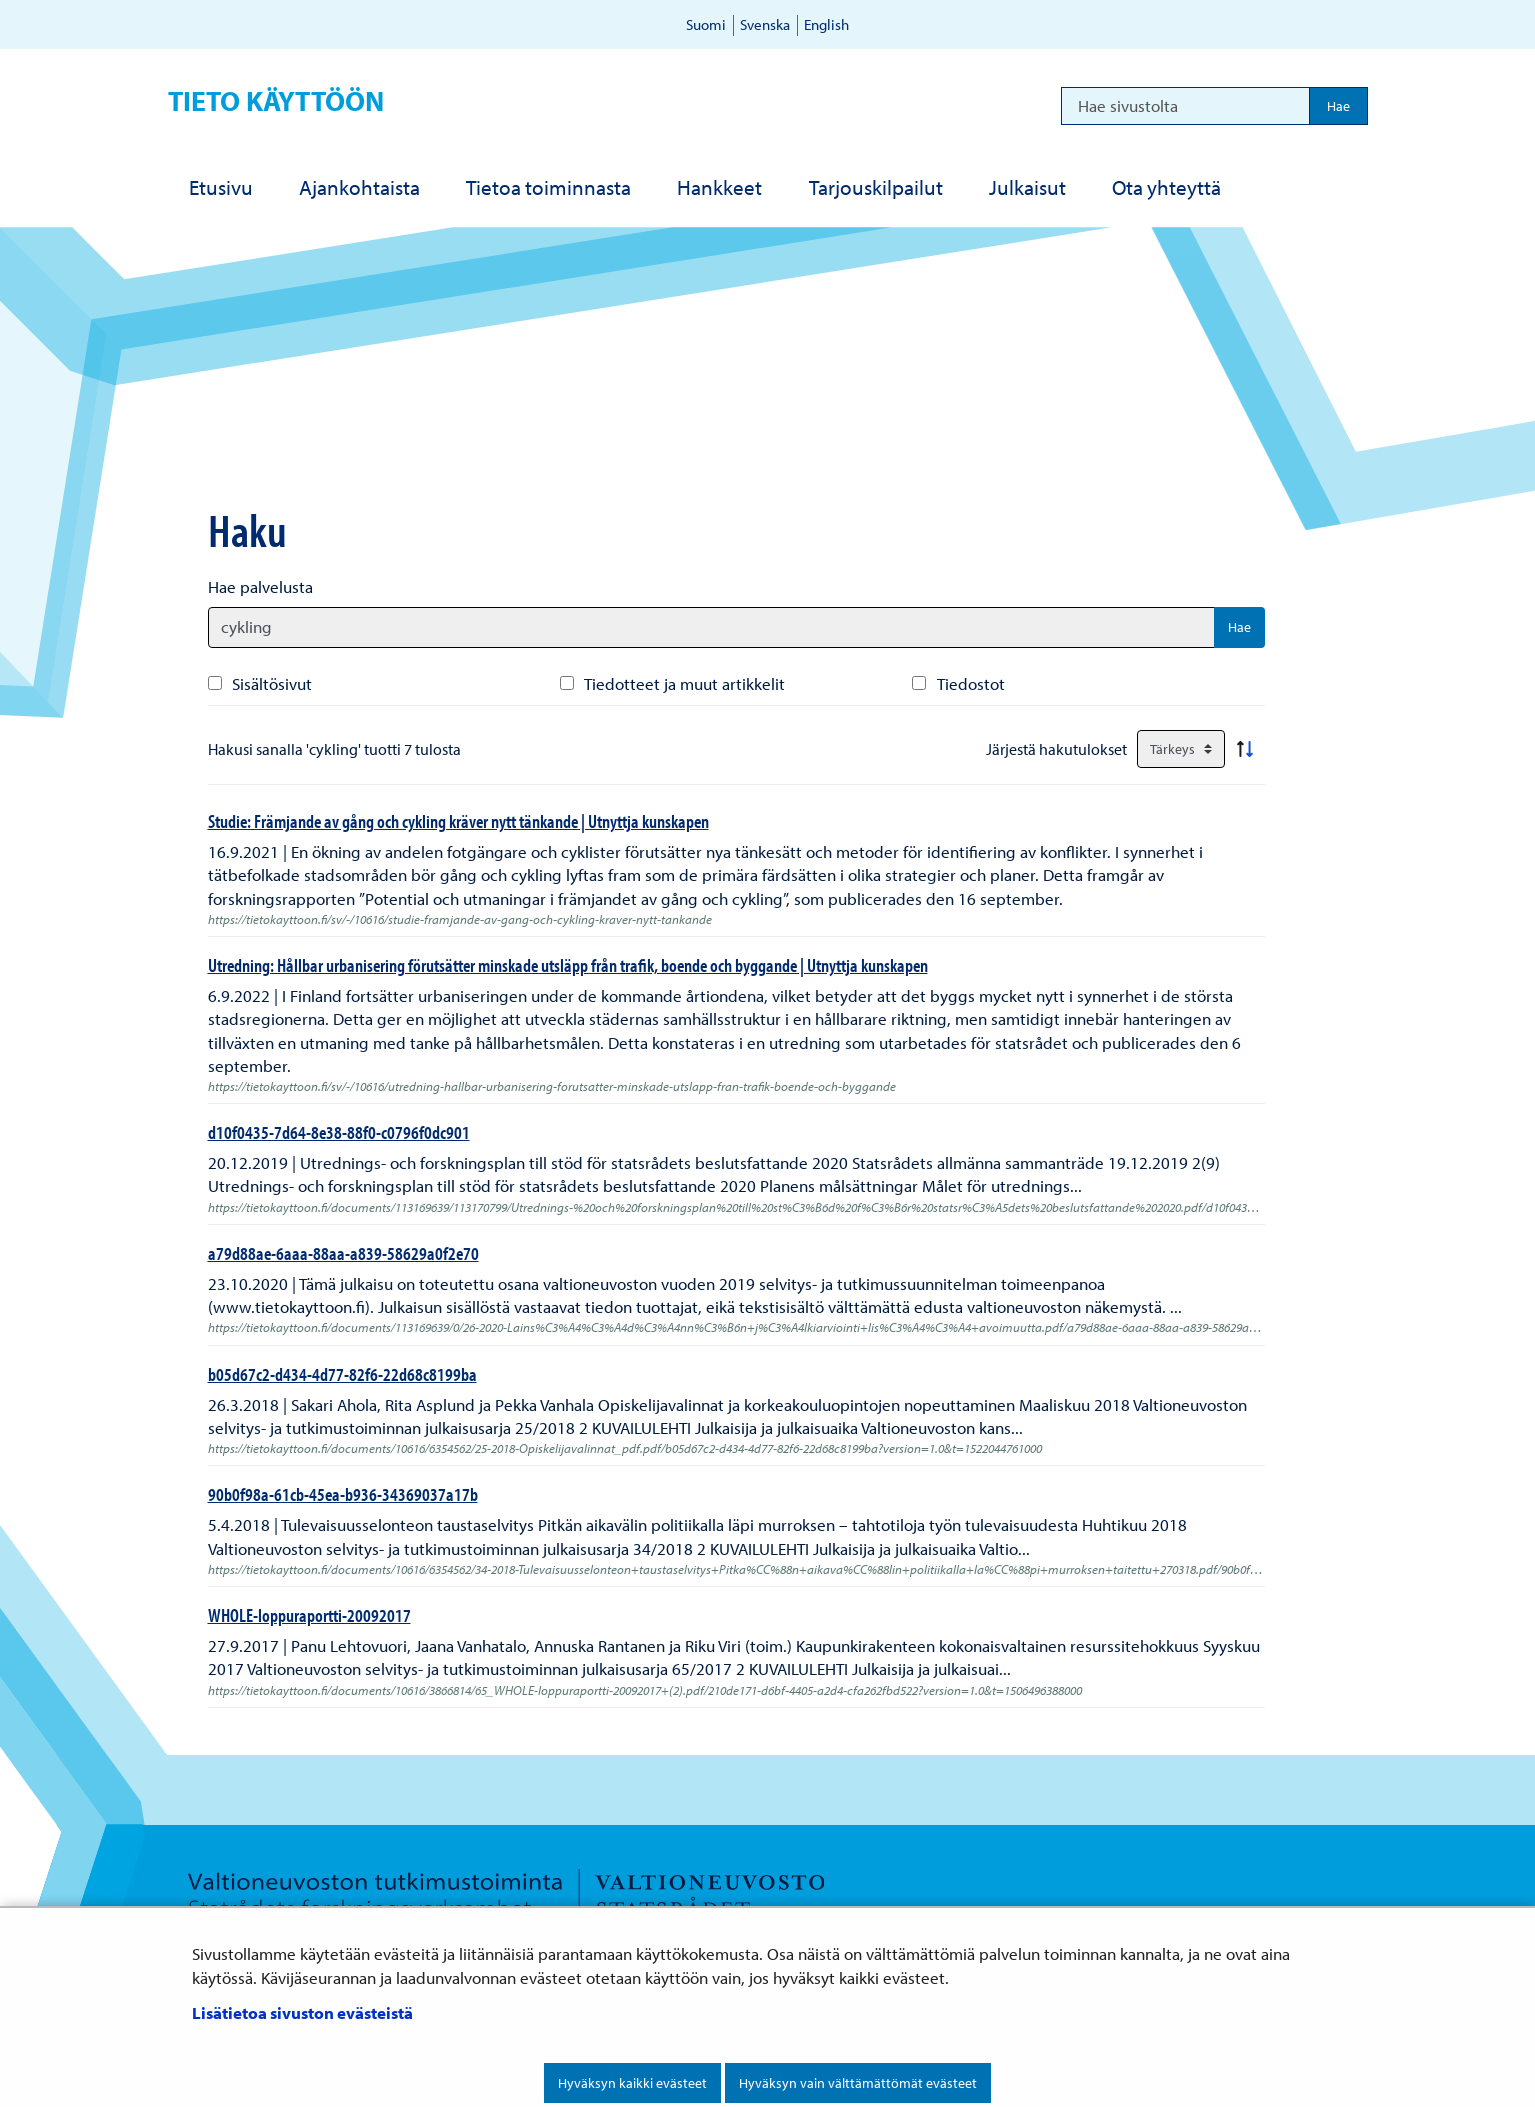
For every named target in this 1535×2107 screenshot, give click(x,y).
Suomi (706, 24)
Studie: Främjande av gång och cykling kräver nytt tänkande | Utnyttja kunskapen (458, 821)
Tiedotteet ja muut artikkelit (684, 683)
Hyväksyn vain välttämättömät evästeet (858, 2083)
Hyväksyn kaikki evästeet (632, 2083)
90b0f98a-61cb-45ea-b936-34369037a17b (343, 1494)
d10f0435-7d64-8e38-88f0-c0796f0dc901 (339, 1132)
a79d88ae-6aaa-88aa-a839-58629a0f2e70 (343, 1253)
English (826, 24)
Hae (1239, 627)
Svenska (765, 24)
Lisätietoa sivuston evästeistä (302, 2012)
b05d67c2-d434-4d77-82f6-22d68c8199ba (342, 1374)
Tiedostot (971, 683)
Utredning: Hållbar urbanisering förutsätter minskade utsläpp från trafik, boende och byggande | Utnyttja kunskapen (568, 965)
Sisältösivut (272, 683)
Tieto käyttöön (276, 100)
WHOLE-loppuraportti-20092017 (309, 1615)
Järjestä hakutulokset (1056, 749)
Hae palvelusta (260, 586)
